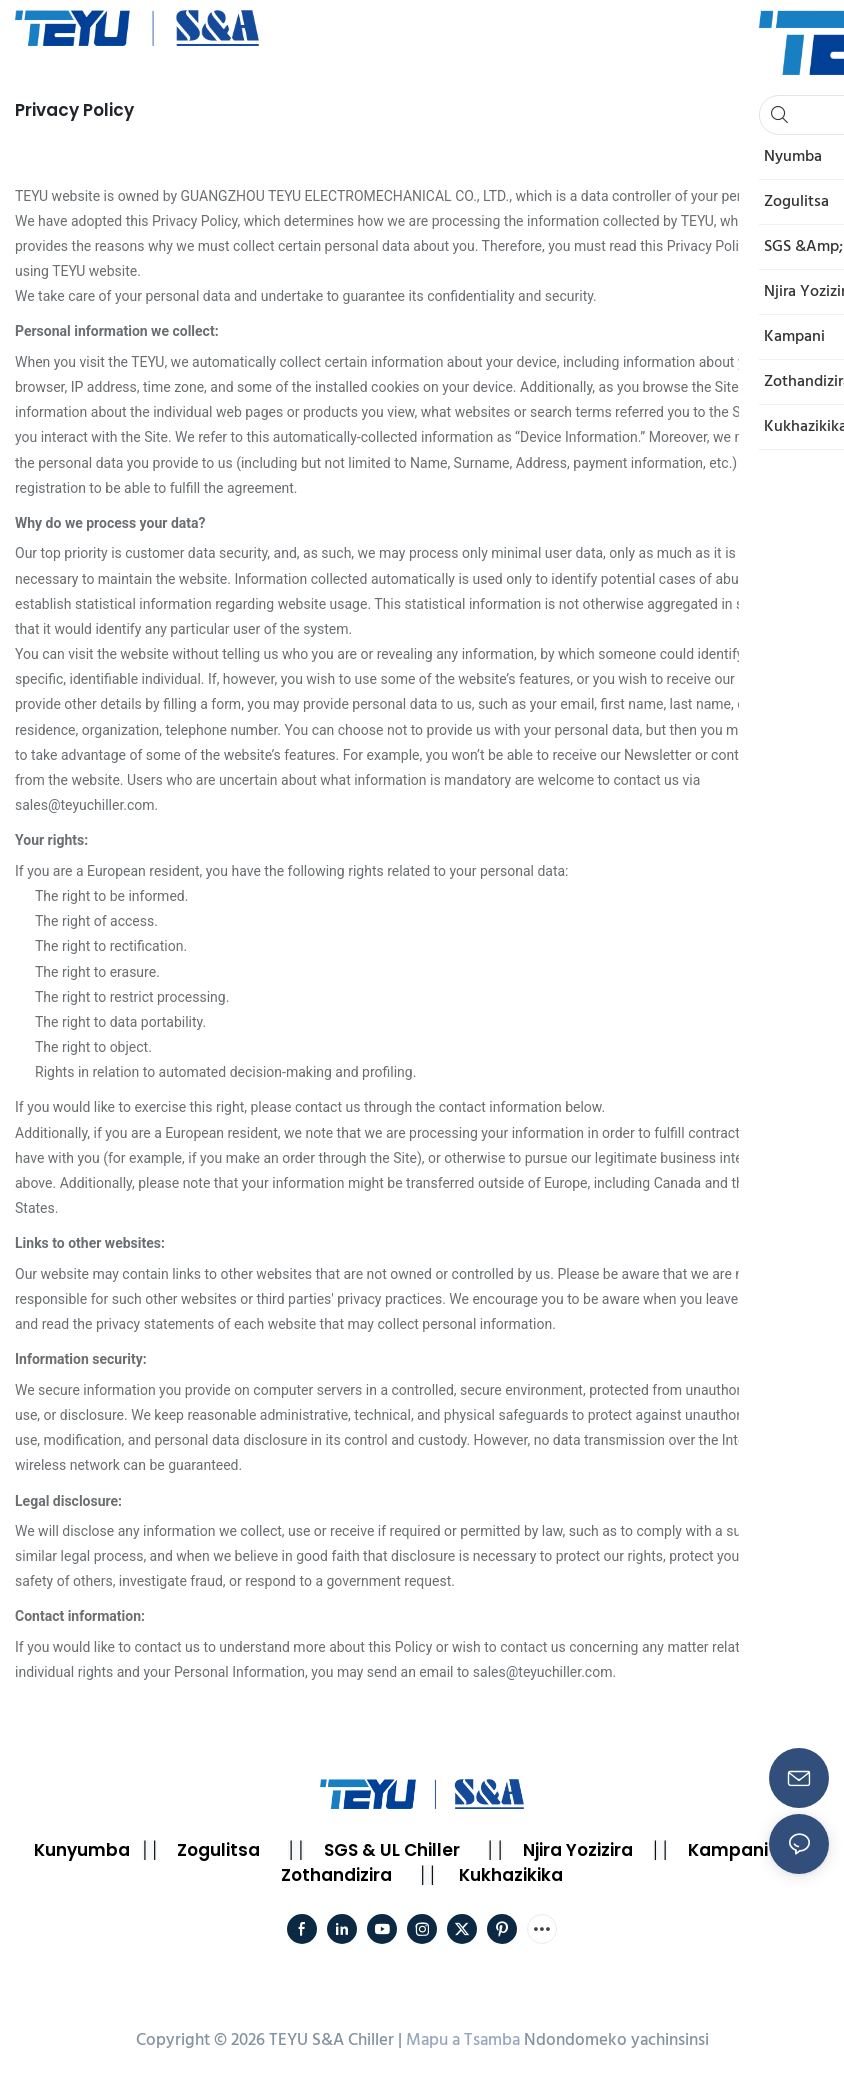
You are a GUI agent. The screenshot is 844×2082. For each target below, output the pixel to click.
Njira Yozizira (578, 1850)
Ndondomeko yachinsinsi (616, 2040)
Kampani (728, 1850)
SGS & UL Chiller (392, 1850)
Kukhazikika (511, 1875)
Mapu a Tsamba (463, 2040)
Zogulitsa (218, 1850)
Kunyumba (82, 1850)
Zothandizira (336, 1875)
